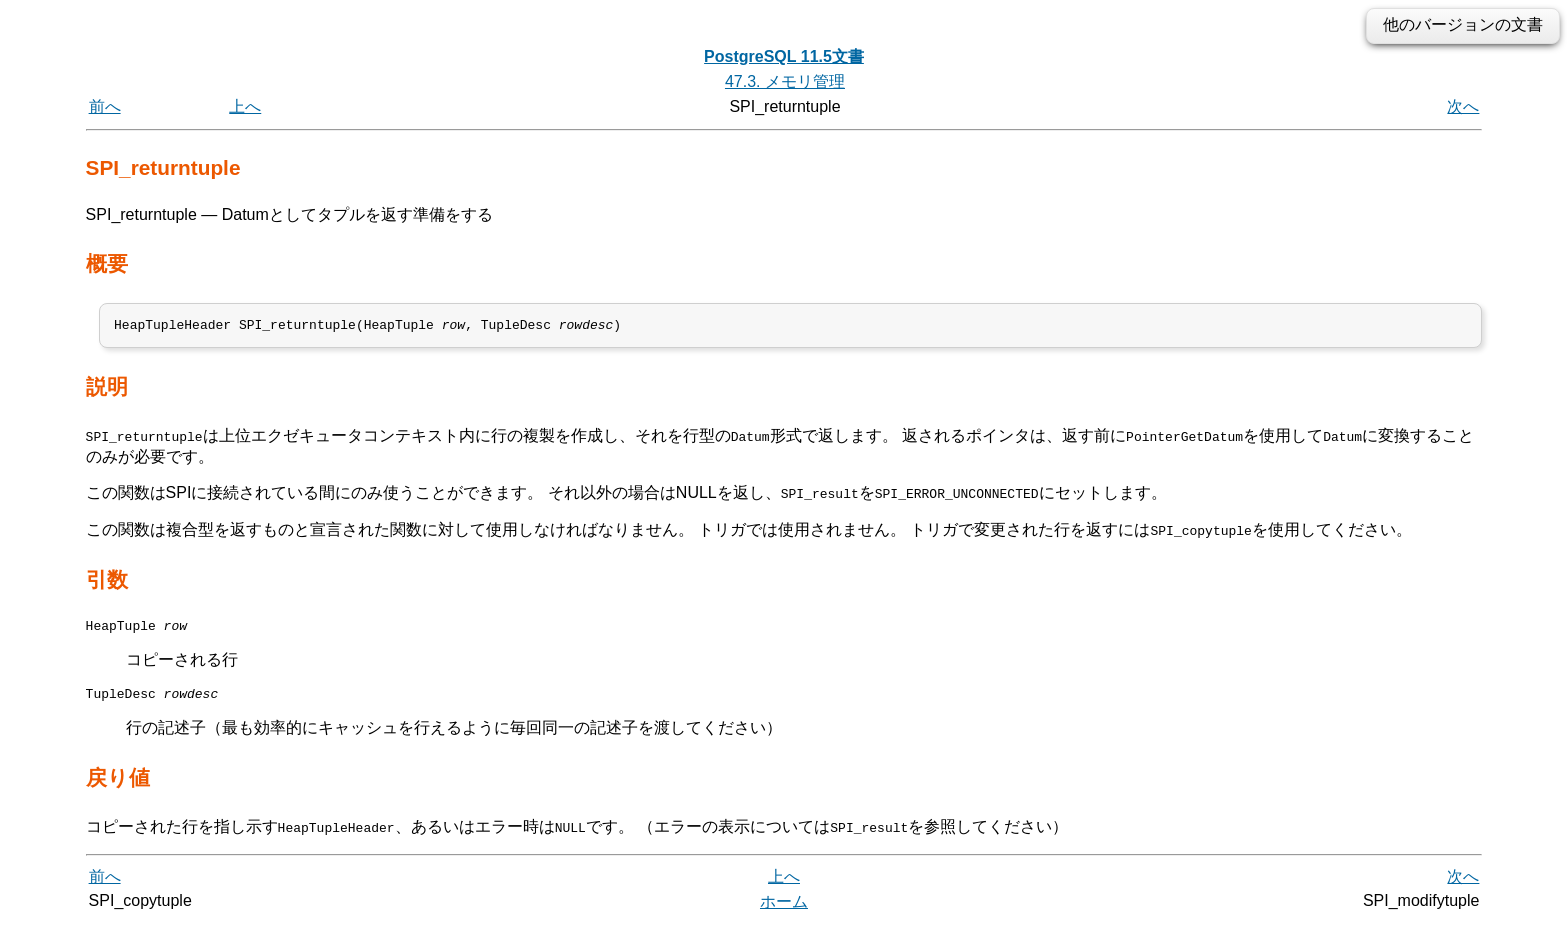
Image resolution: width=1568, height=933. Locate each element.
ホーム (784, 910)
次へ (1463, 106)
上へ (245, 106)
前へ (105, 106)
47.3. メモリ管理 (785, 81)
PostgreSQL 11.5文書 (784, 56)
